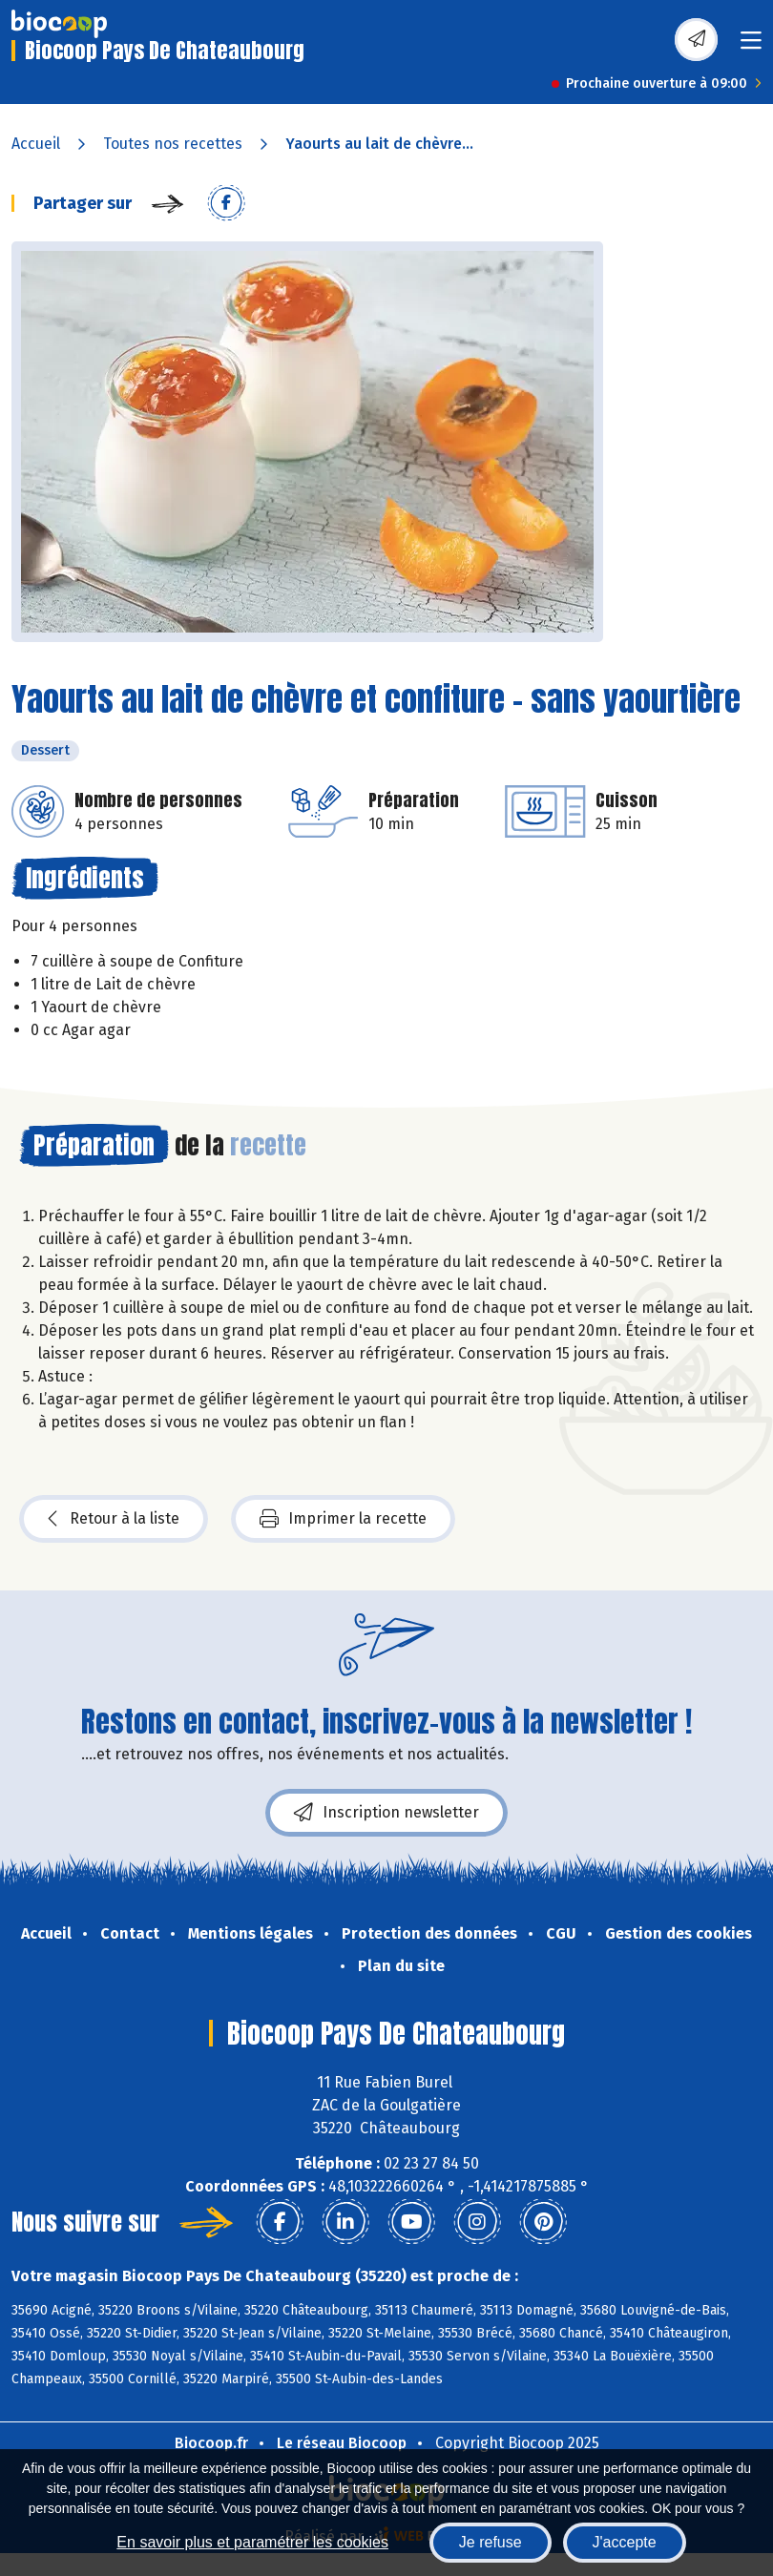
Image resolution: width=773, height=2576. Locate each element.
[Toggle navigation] (751, 46)
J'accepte (625, 2542)
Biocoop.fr (211, 2443)
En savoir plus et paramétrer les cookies (252, 2542)
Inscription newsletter (386, 1812)
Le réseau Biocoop (342, 2443)
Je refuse (490, 2542)
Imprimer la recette (343, 1518)
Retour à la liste (113, 1518)
